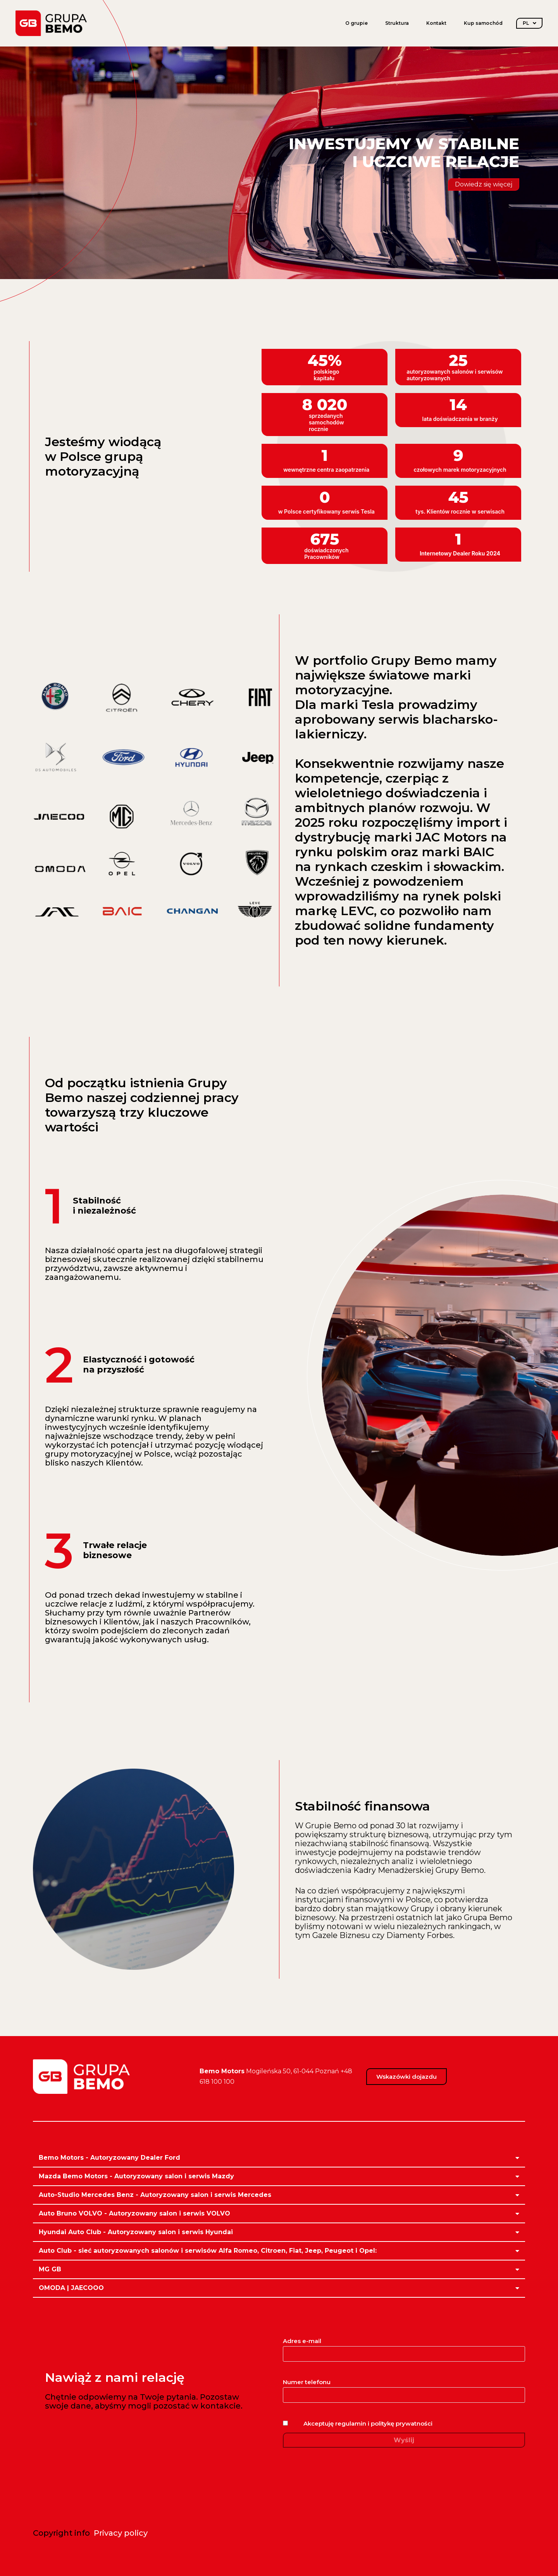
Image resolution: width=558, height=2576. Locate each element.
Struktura (397, 23)
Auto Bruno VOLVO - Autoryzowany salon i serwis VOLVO (134, 2213)
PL (529, 23)
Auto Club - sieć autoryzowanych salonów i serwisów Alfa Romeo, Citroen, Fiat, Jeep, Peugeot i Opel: (208, 2250)
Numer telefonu (404, 2388)
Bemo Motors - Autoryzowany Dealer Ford (109, 2157)
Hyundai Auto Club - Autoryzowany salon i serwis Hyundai (136, 2232)
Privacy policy (121, 2533)
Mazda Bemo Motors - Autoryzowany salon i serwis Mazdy (136, 2176)
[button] (279, 2158)
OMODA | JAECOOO (71, 2288)
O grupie (356, 23)
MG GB (50, 2269)
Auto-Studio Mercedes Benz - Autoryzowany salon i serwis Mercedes (155, 2194)
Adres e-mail (404, 2347)
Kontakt (436, 23)
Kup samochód (483, 23)
